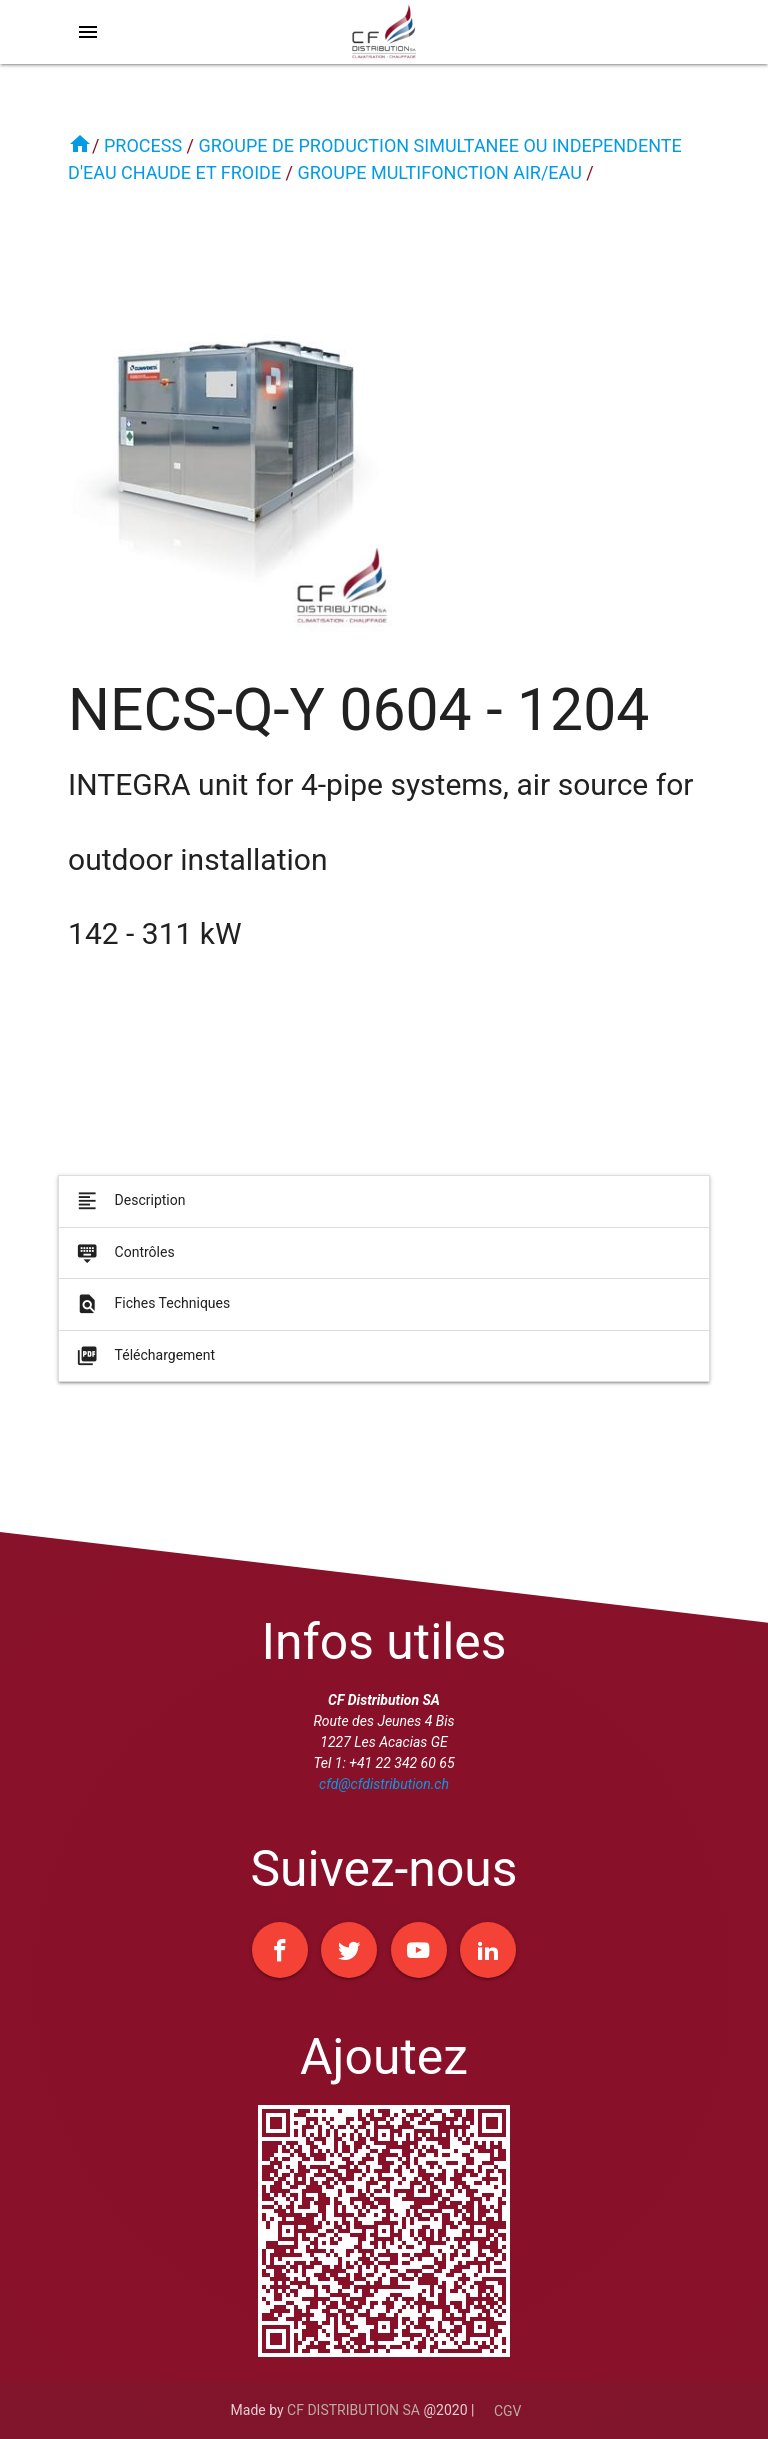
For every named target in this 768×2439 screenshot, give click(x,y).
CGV (508, 2411)
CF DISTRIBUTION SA (353, 2410)
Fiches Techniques (152, 1317)
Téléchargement (144, 1368)
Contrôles (124, 1266)
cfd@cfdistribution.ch (384, 1784)
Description (129, 1214)
